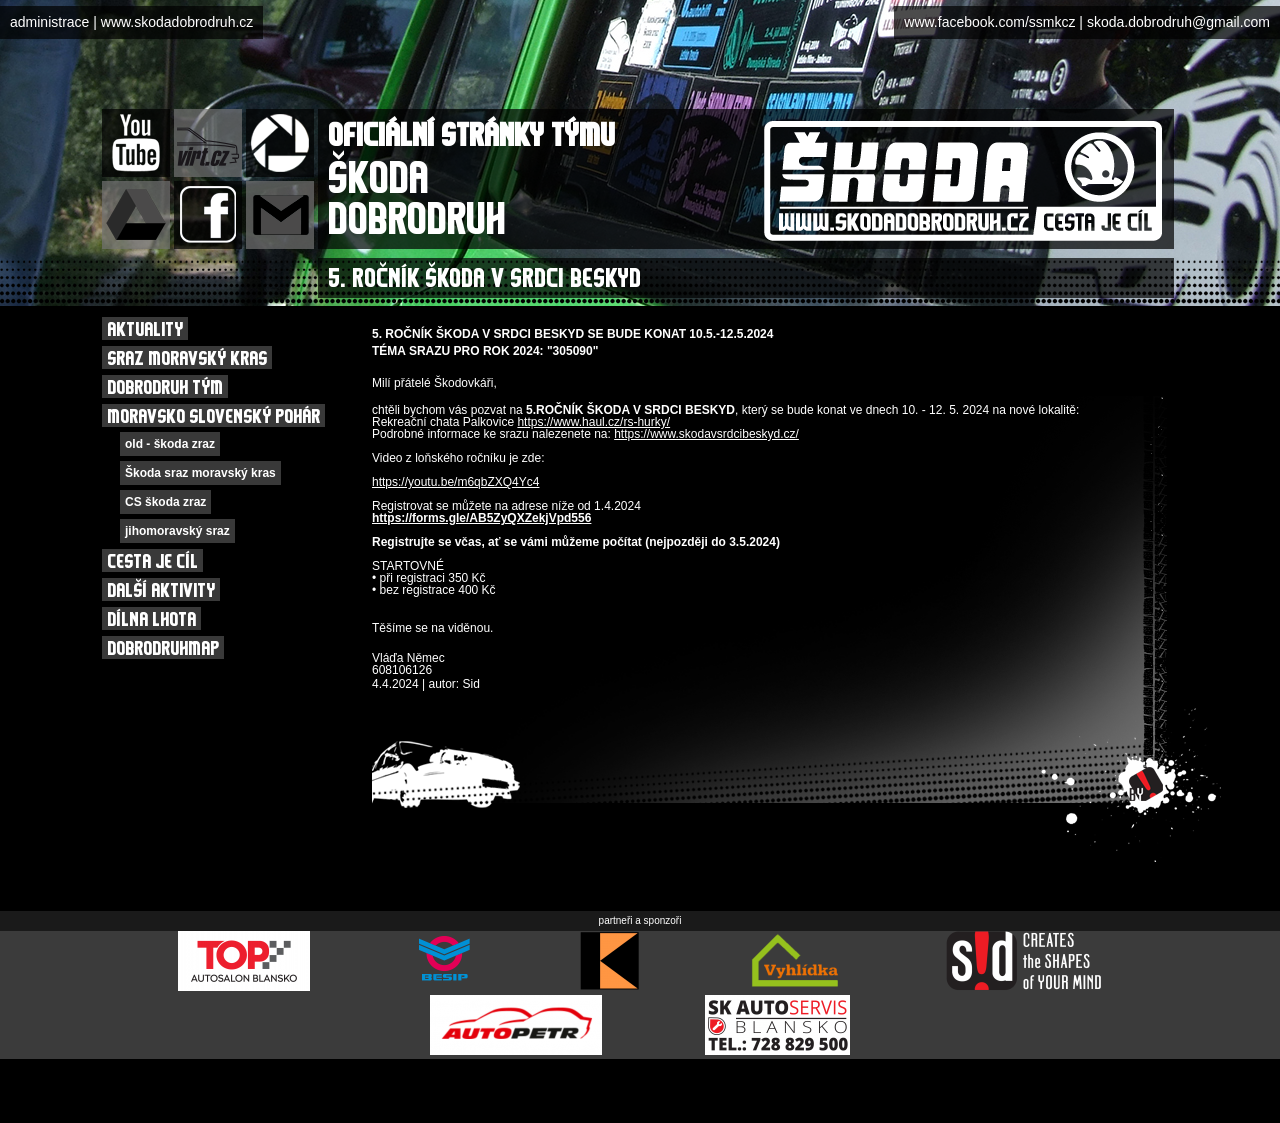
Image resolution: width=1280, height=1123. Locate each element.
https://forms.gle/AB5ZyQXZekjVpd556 (481, 518)
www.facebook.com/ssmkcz (989, 22)
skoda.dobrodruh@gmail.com (1178, 22)
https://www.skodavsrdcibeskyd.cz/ (706, 434)
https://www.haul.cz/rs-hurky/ (593, 422)
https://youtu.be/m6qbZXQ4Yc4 (455, 482)
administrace (49, 22)
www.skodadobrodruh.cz (177, 22)
